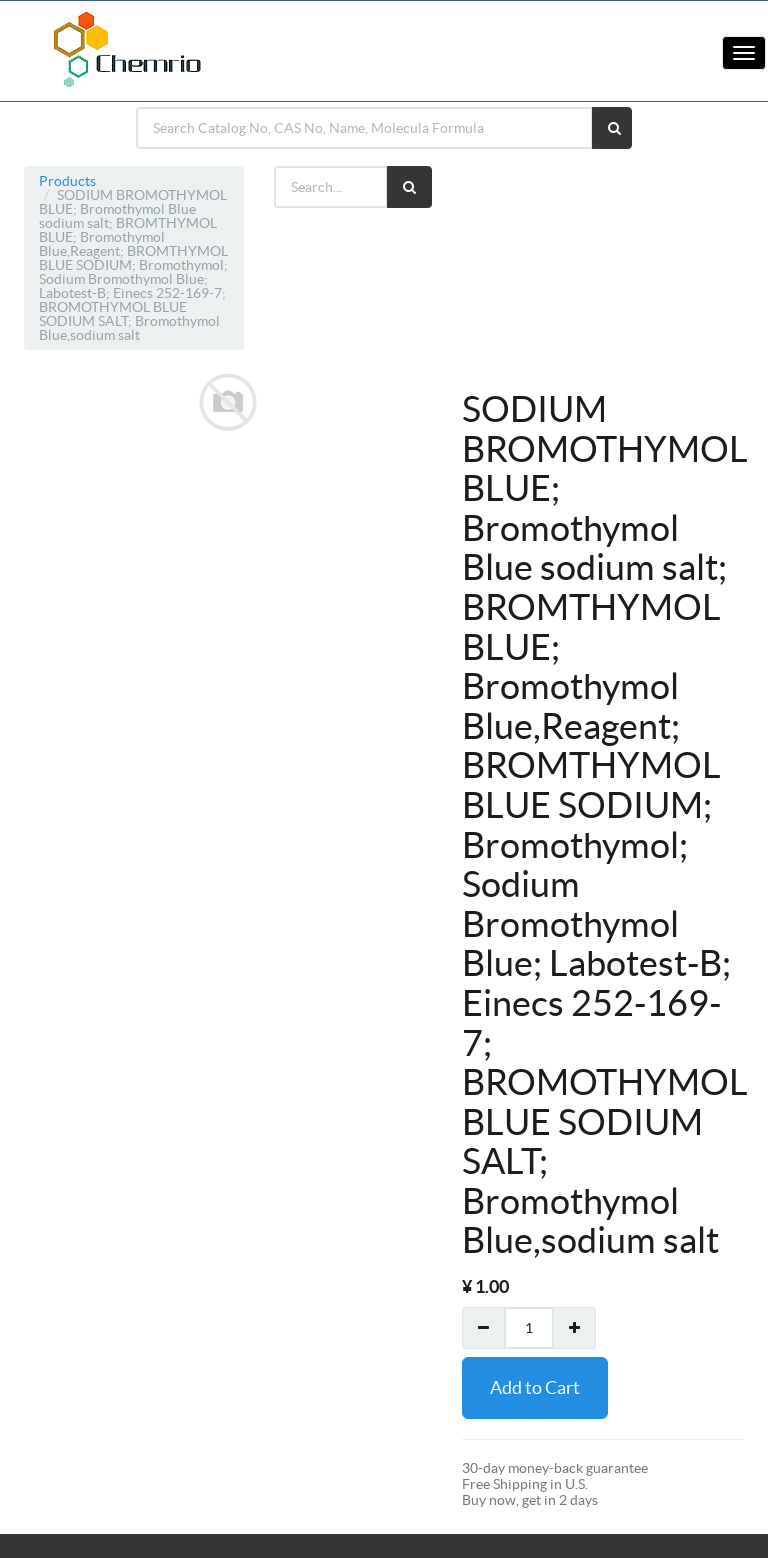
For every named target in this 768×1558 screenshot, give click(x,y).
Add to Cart (535, 1387)
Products (67, 181)
